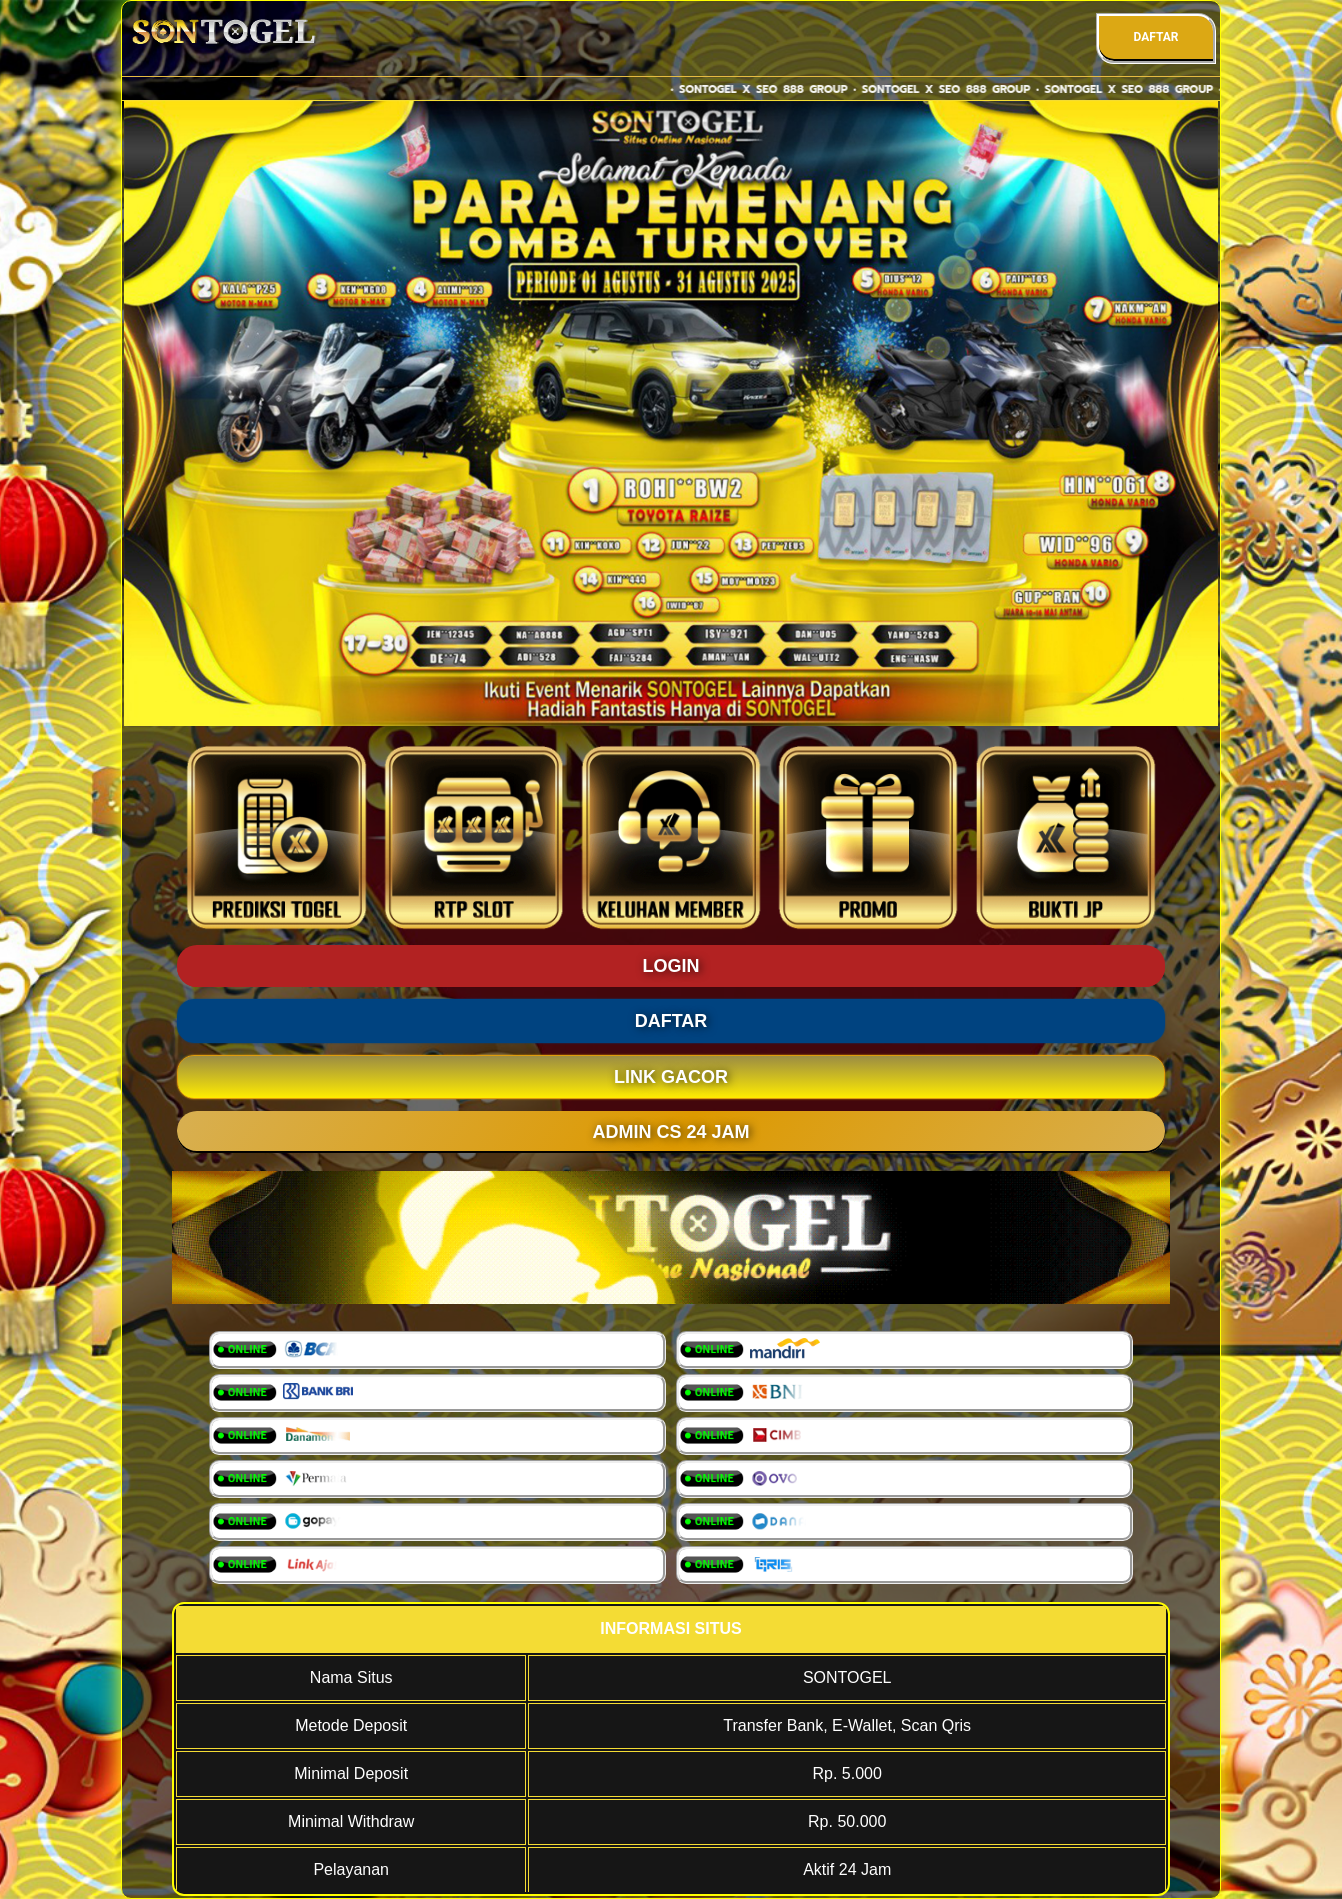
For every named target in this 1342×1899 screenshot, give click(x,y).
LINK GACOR (671, 1077)
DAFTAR (1155, 37)
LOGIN (671, 966)
